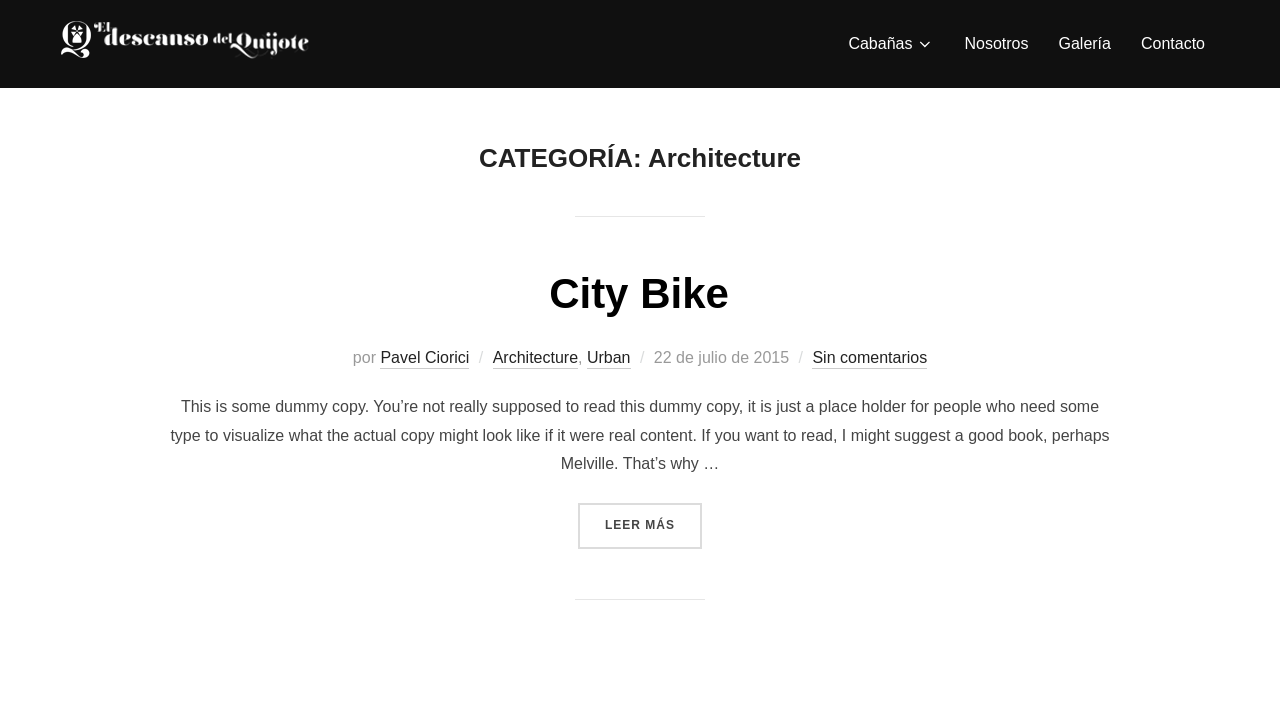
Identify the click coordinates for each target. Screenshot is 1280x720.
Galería (1084, 43)
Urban (609, 357)
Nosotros (996, 43)
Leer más (653, 523)
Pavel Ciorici (424, 357)
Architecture (535, 357)
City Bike (639, 293)
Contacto (1173, 43)
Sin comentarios (869, 357)
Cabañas (891, 44)
